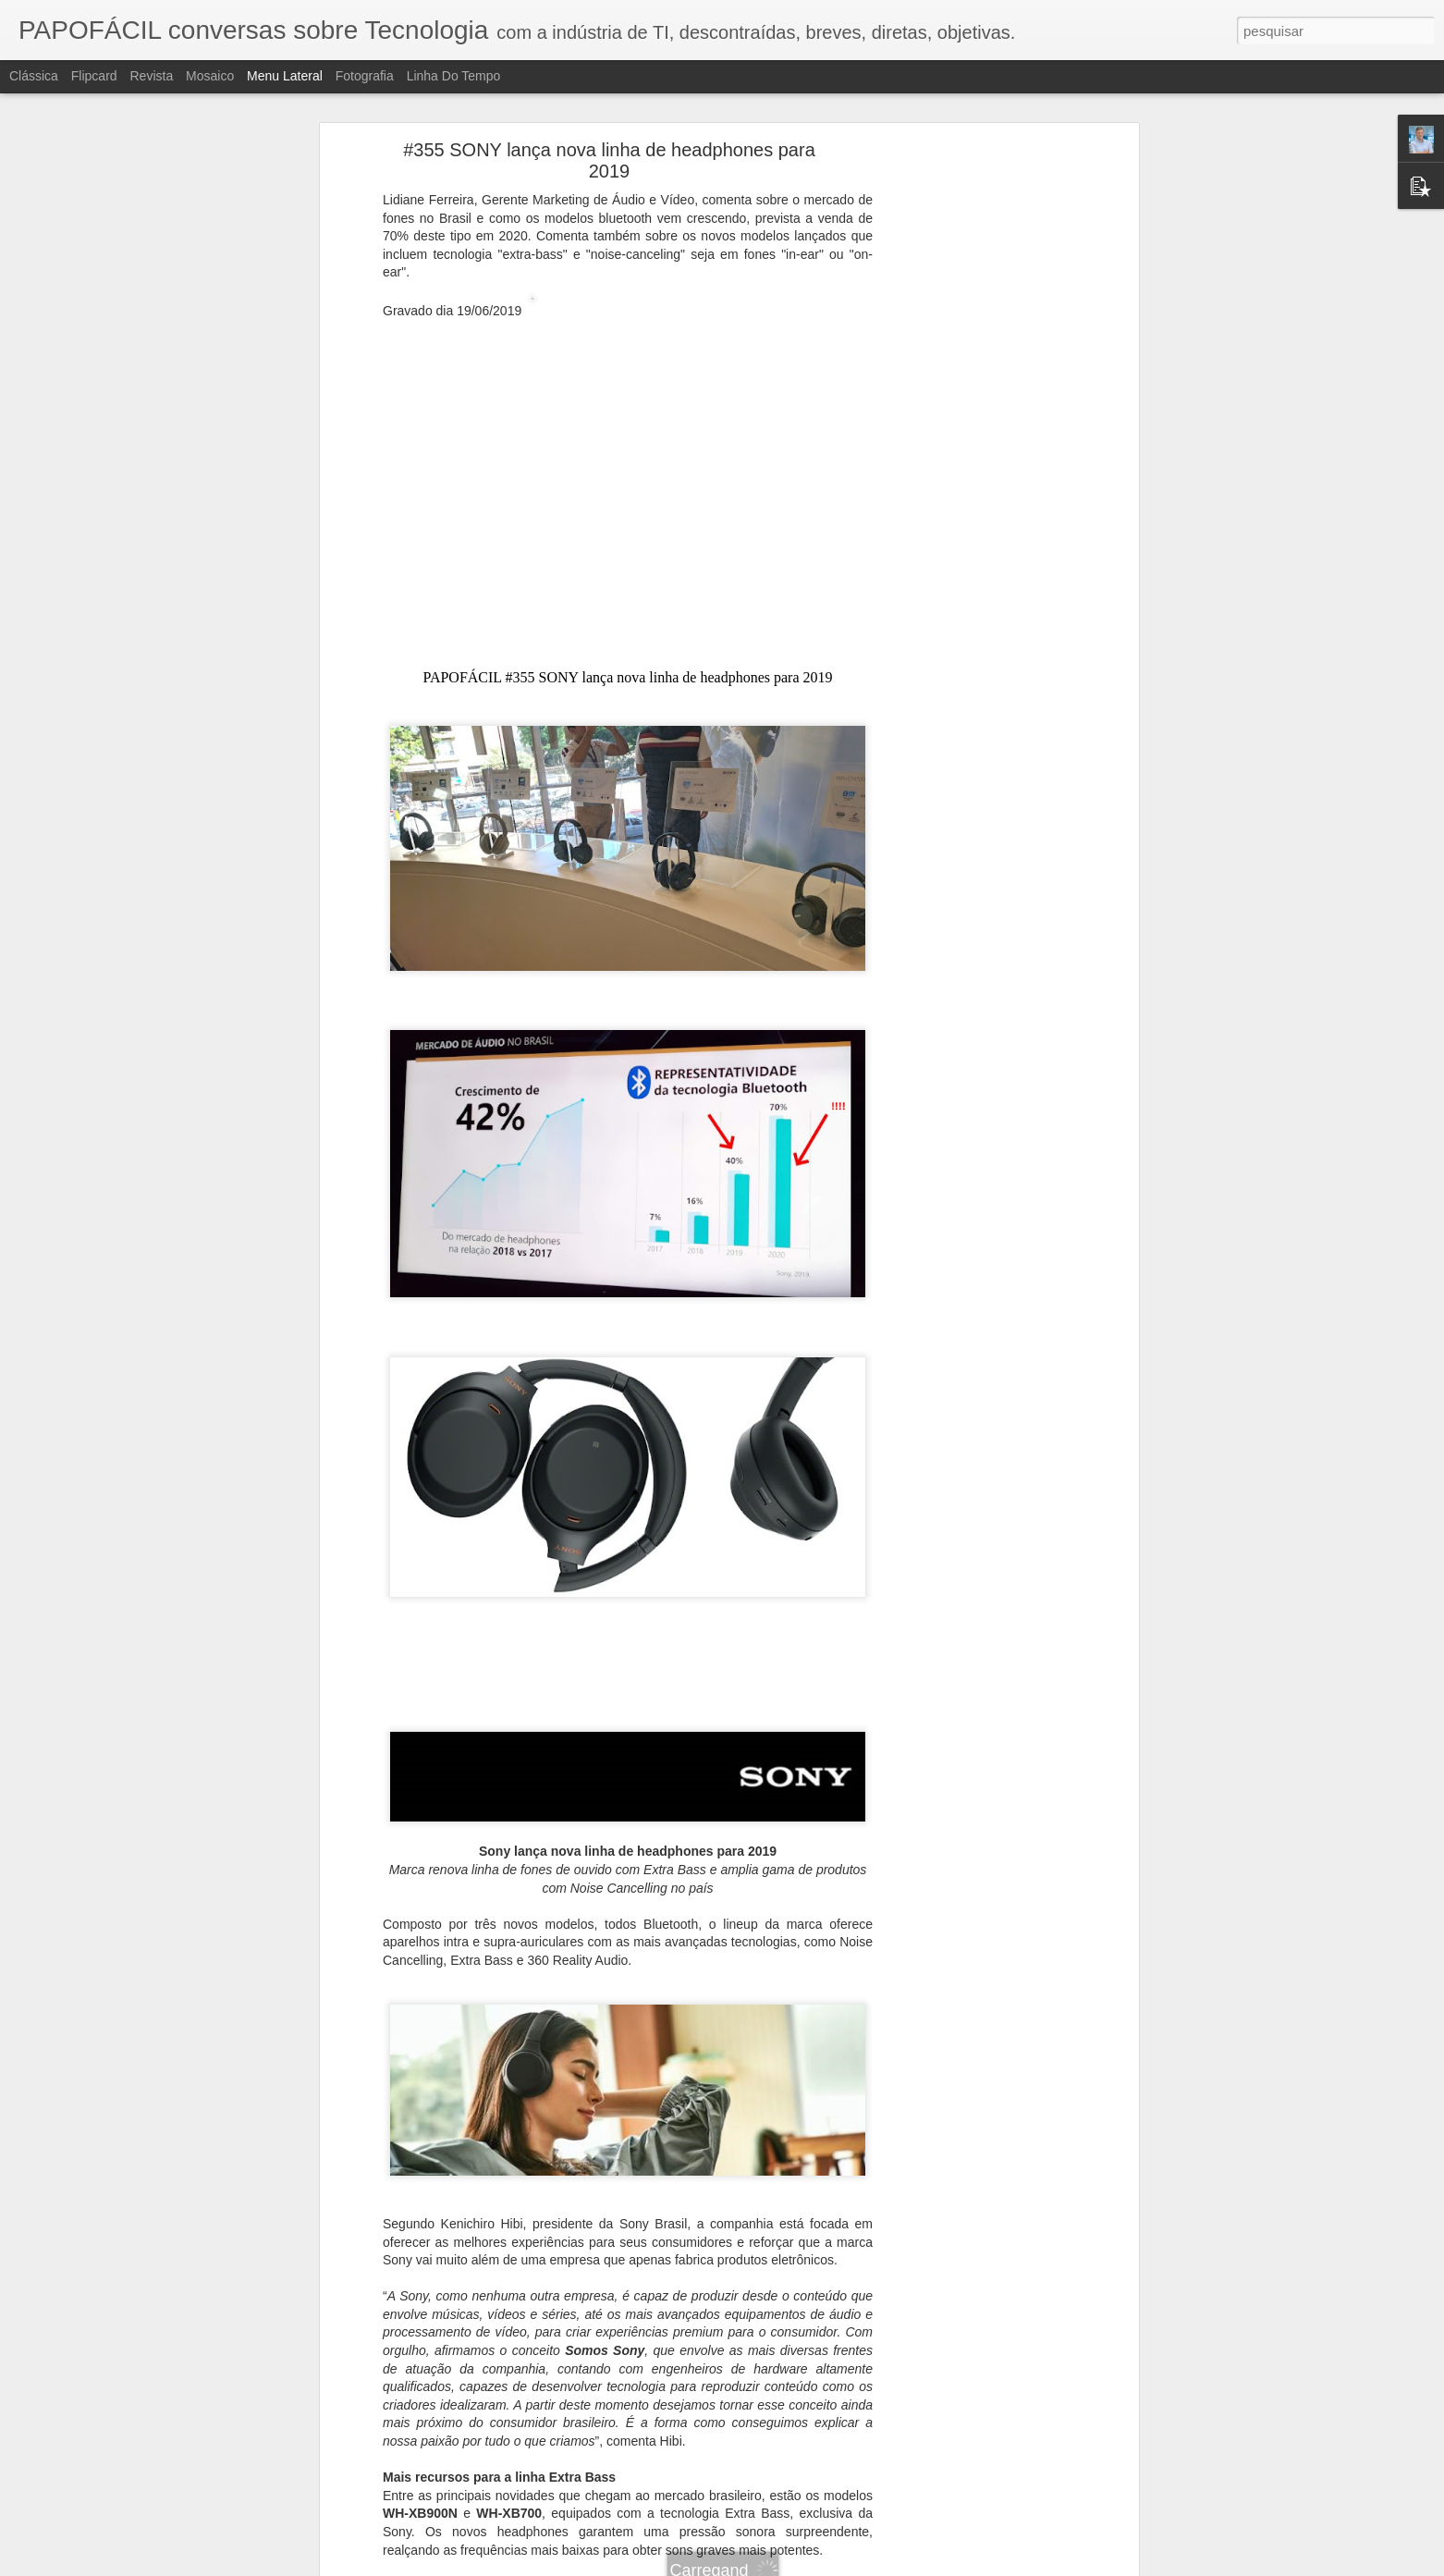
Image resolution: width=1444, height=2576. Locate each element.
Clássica (33, 75)
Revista (151, 75)
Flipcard (94, 75)
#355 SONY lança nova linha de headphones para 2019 (609, 160)
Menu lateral (285, 75)
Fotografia (365, 75)
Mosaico (210, 75)
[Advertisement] (974, 440)
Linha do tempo (454, 75)
